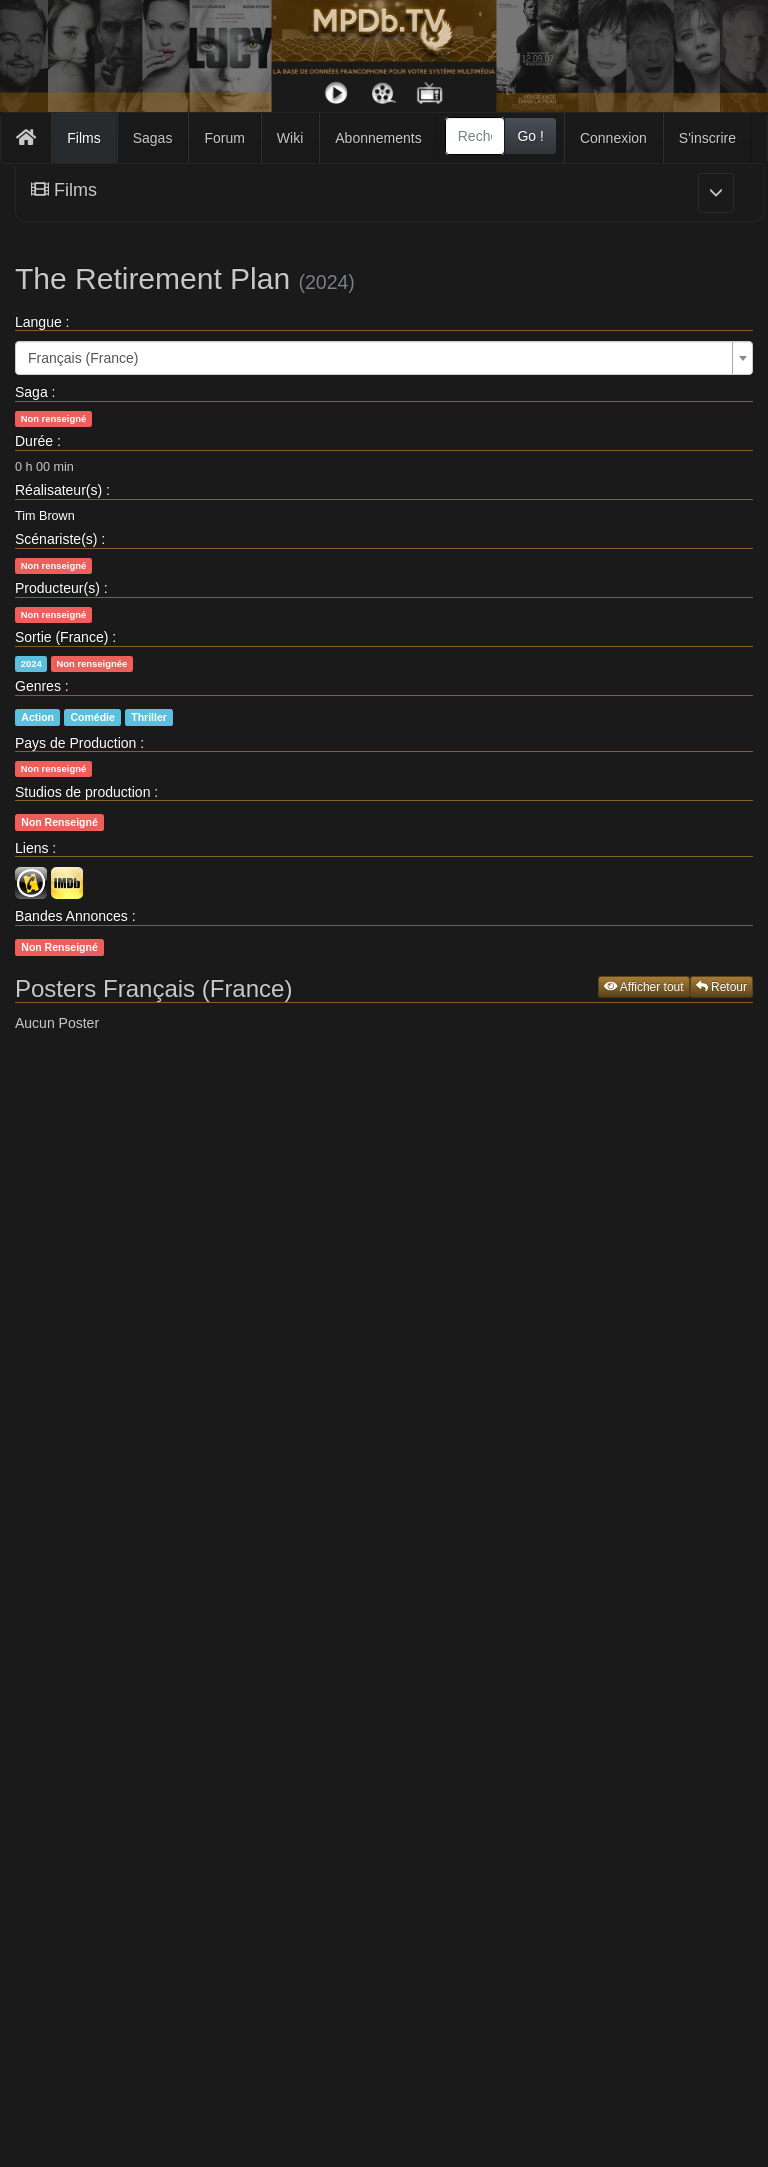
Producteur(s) (57, 588)
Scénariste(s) (56, 539)
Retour (721, 987)
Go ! (530, 136)
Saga (31, 392)
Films (83, 138)
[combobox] (475, 136)
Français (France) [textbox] (83, 358)
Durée (34, 441)
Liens (31, 848)
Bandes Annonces (71, 916)
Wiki (290, 138)
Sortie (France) (61, 637)
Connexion (613, 138)
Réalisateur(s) (58, 490)
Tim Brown (45, 516)
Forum (224, 138)
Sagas (153, 138)
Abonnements (378, 138)
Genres (38, 686)
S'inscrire (707, 138)
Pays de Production (75, 743)
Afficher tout (644, 987)
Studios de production (82, 792)
